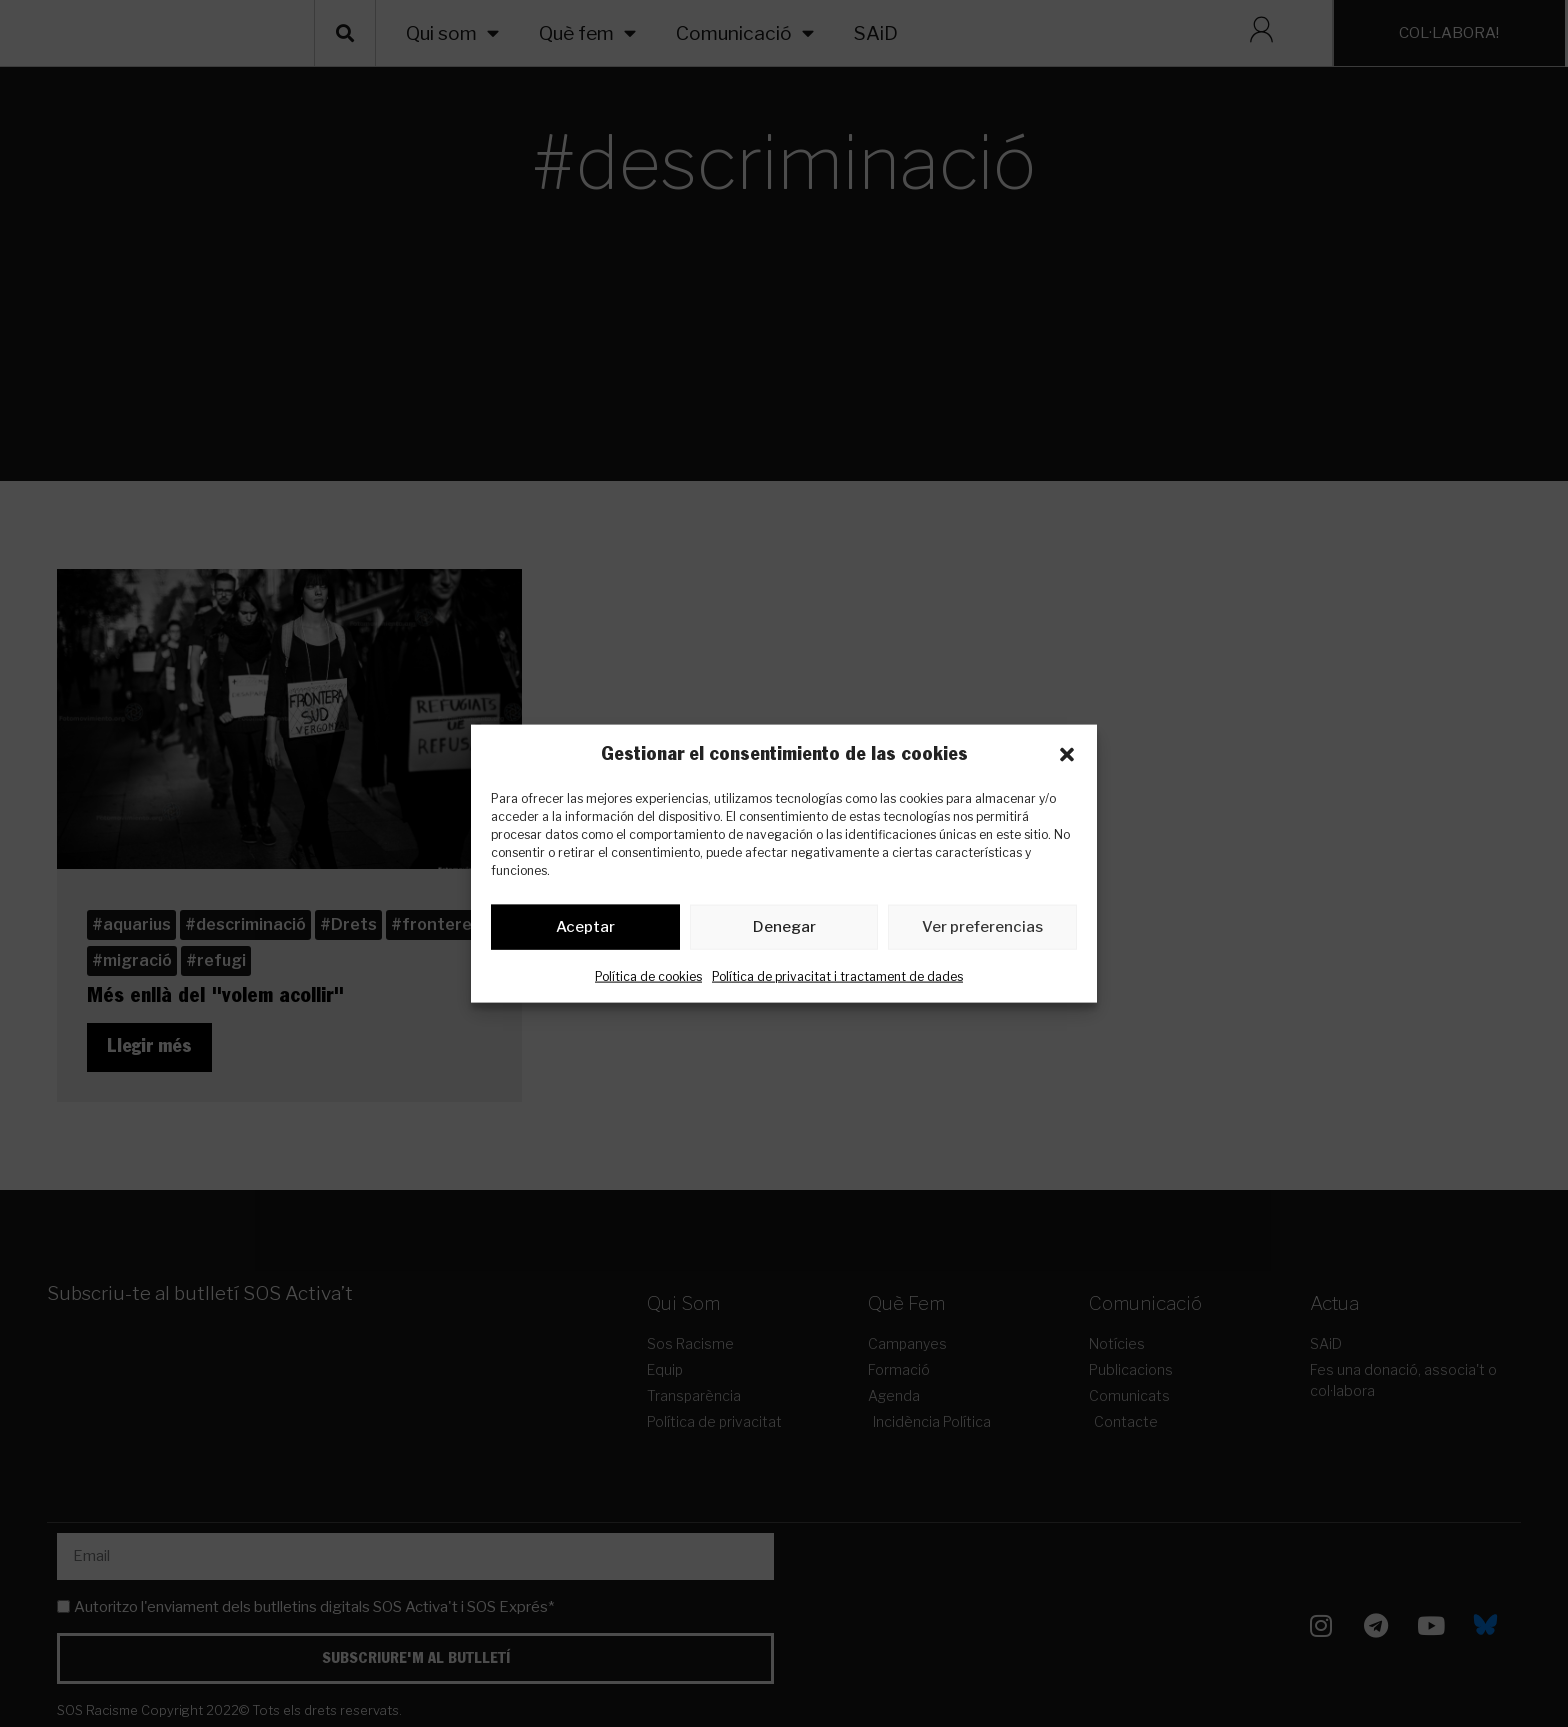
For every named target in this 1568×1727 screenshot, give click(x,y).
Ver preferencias (982, 931)
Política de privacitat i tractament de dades (837, 979)
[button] (1067, 754)
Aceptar (585, 931)
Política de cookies (648, 979)
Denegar (784, 931)
